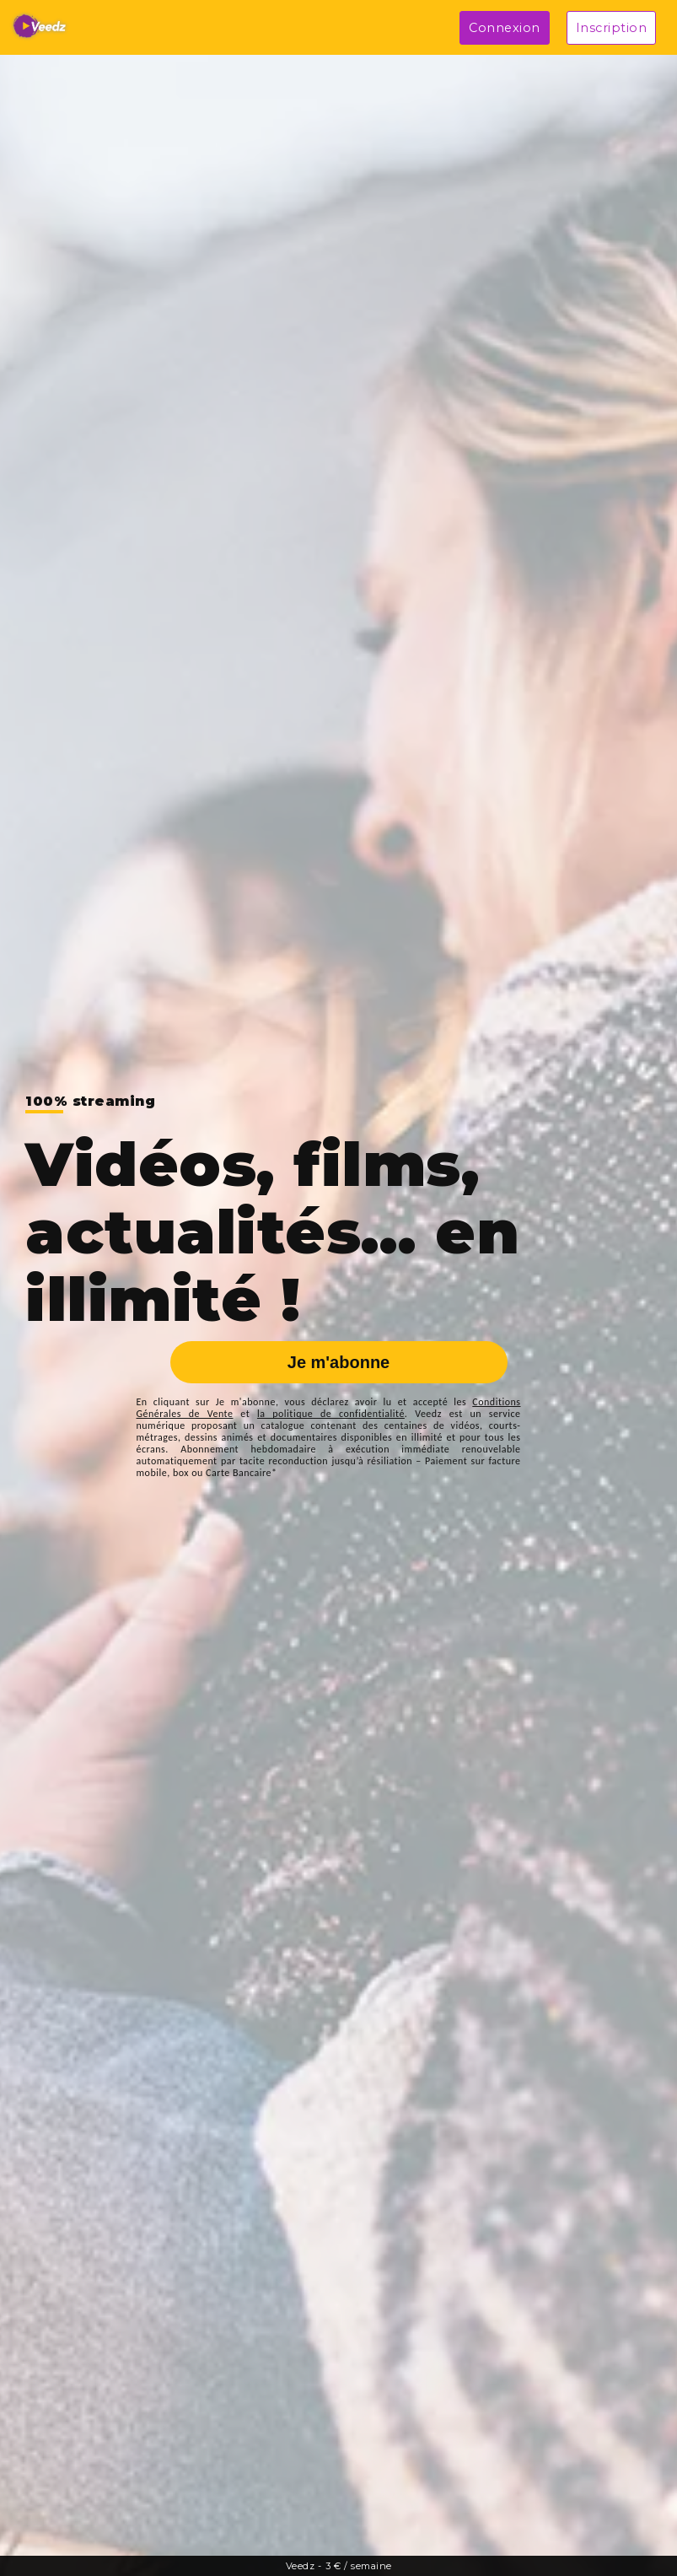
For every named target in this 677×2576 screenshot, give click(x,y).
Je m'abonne (338, 1362)
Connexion (504, 27)
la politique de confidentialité (331, 1414)
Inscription (611, 27)
